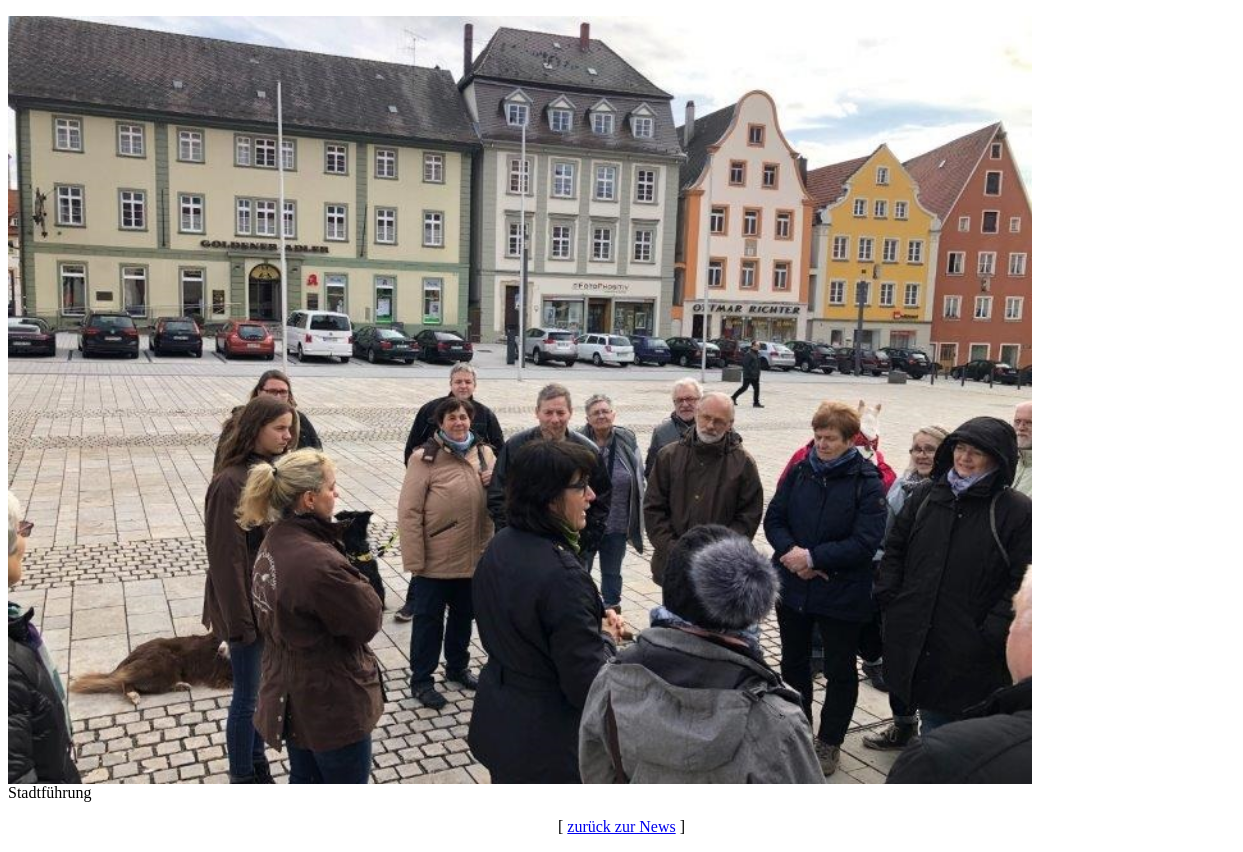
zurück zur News (621, 826)
